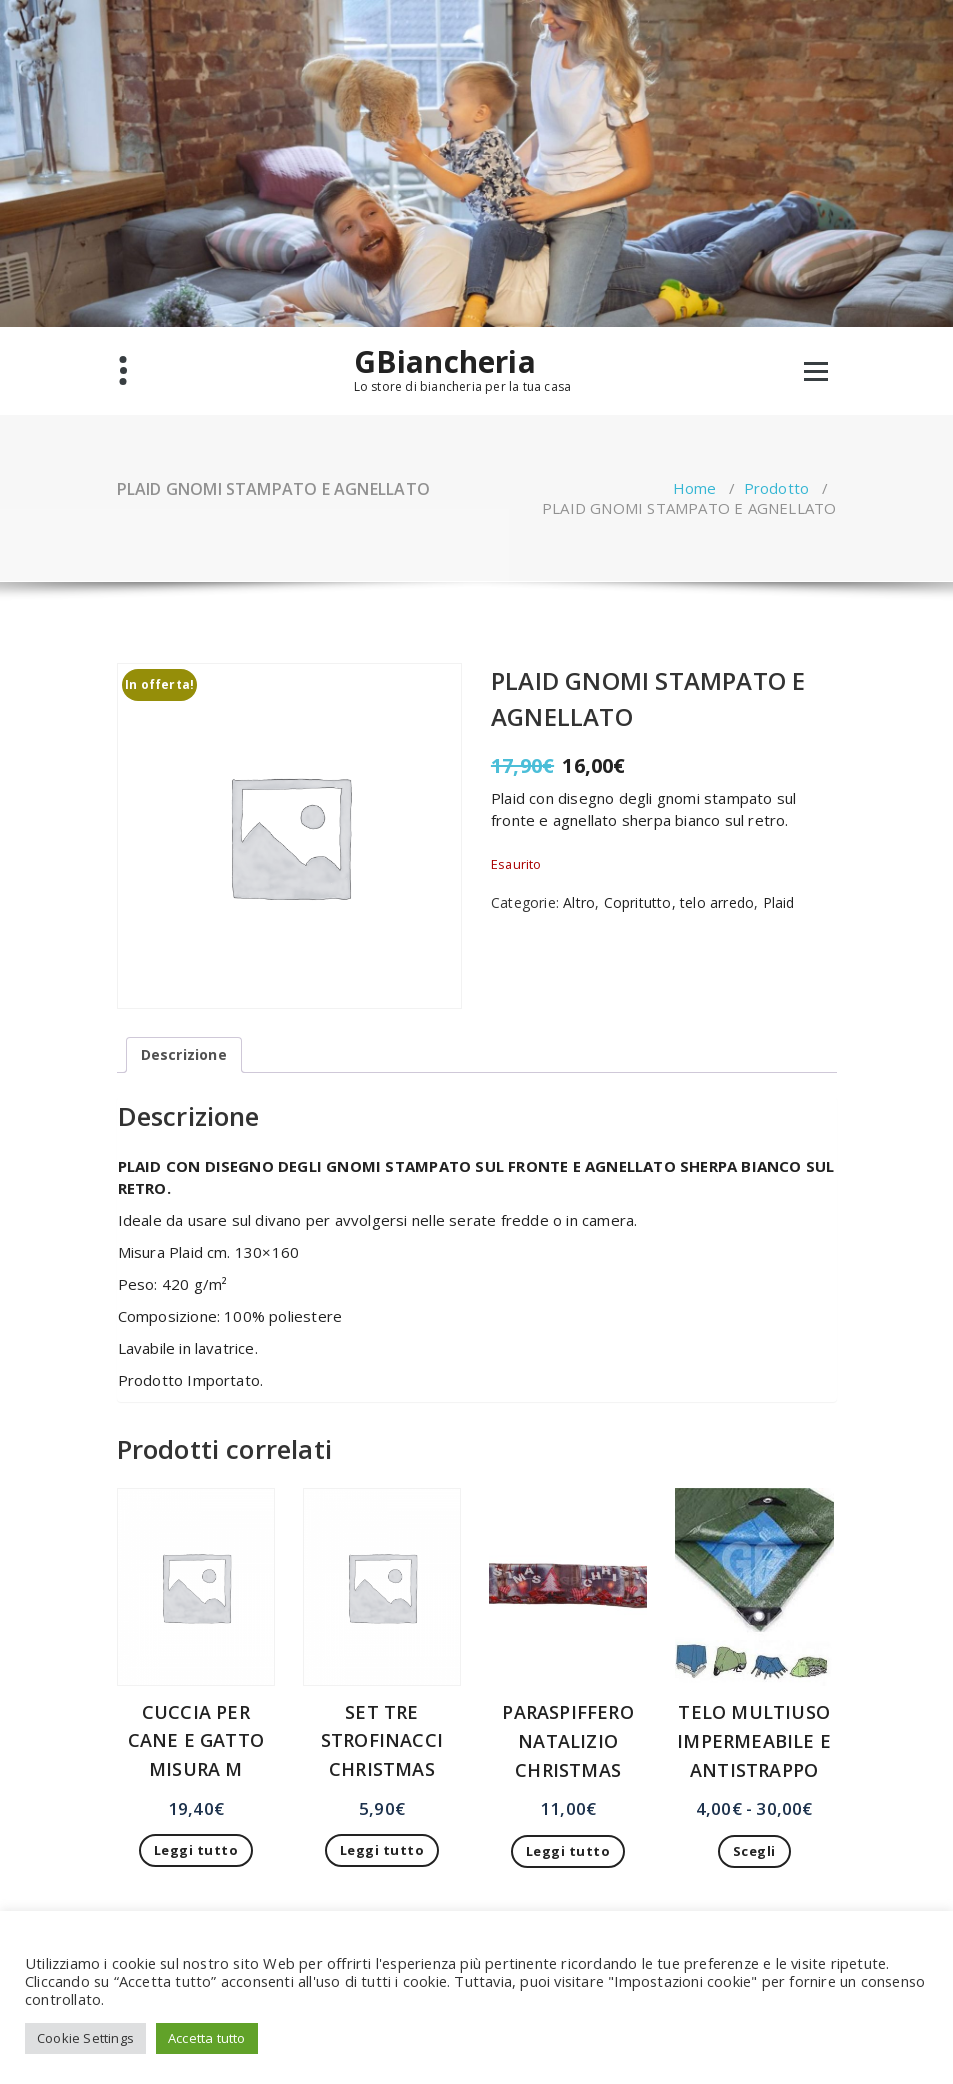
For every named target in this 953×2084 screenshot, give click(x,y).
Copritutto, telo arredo (679, 902)
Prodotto (777, 488)
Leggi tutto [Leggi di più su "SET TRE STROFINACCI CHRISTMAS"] (382, 1850)
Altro (579, 902)
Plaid (779, 902)
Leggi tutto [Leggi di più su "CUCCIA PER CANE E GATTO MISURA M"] (196, 1850)
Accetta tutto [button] (207, 2038)
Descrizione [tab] (184, 1054)
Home (695, 488)
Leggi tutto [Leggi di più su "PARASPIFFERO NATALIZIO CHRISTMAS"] (568, 1851)
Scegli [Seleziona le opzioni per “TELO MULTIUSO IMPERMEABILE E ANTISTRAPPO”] (754, 1851)
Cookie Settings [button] (85, 2038)
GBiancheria (445, 362)
